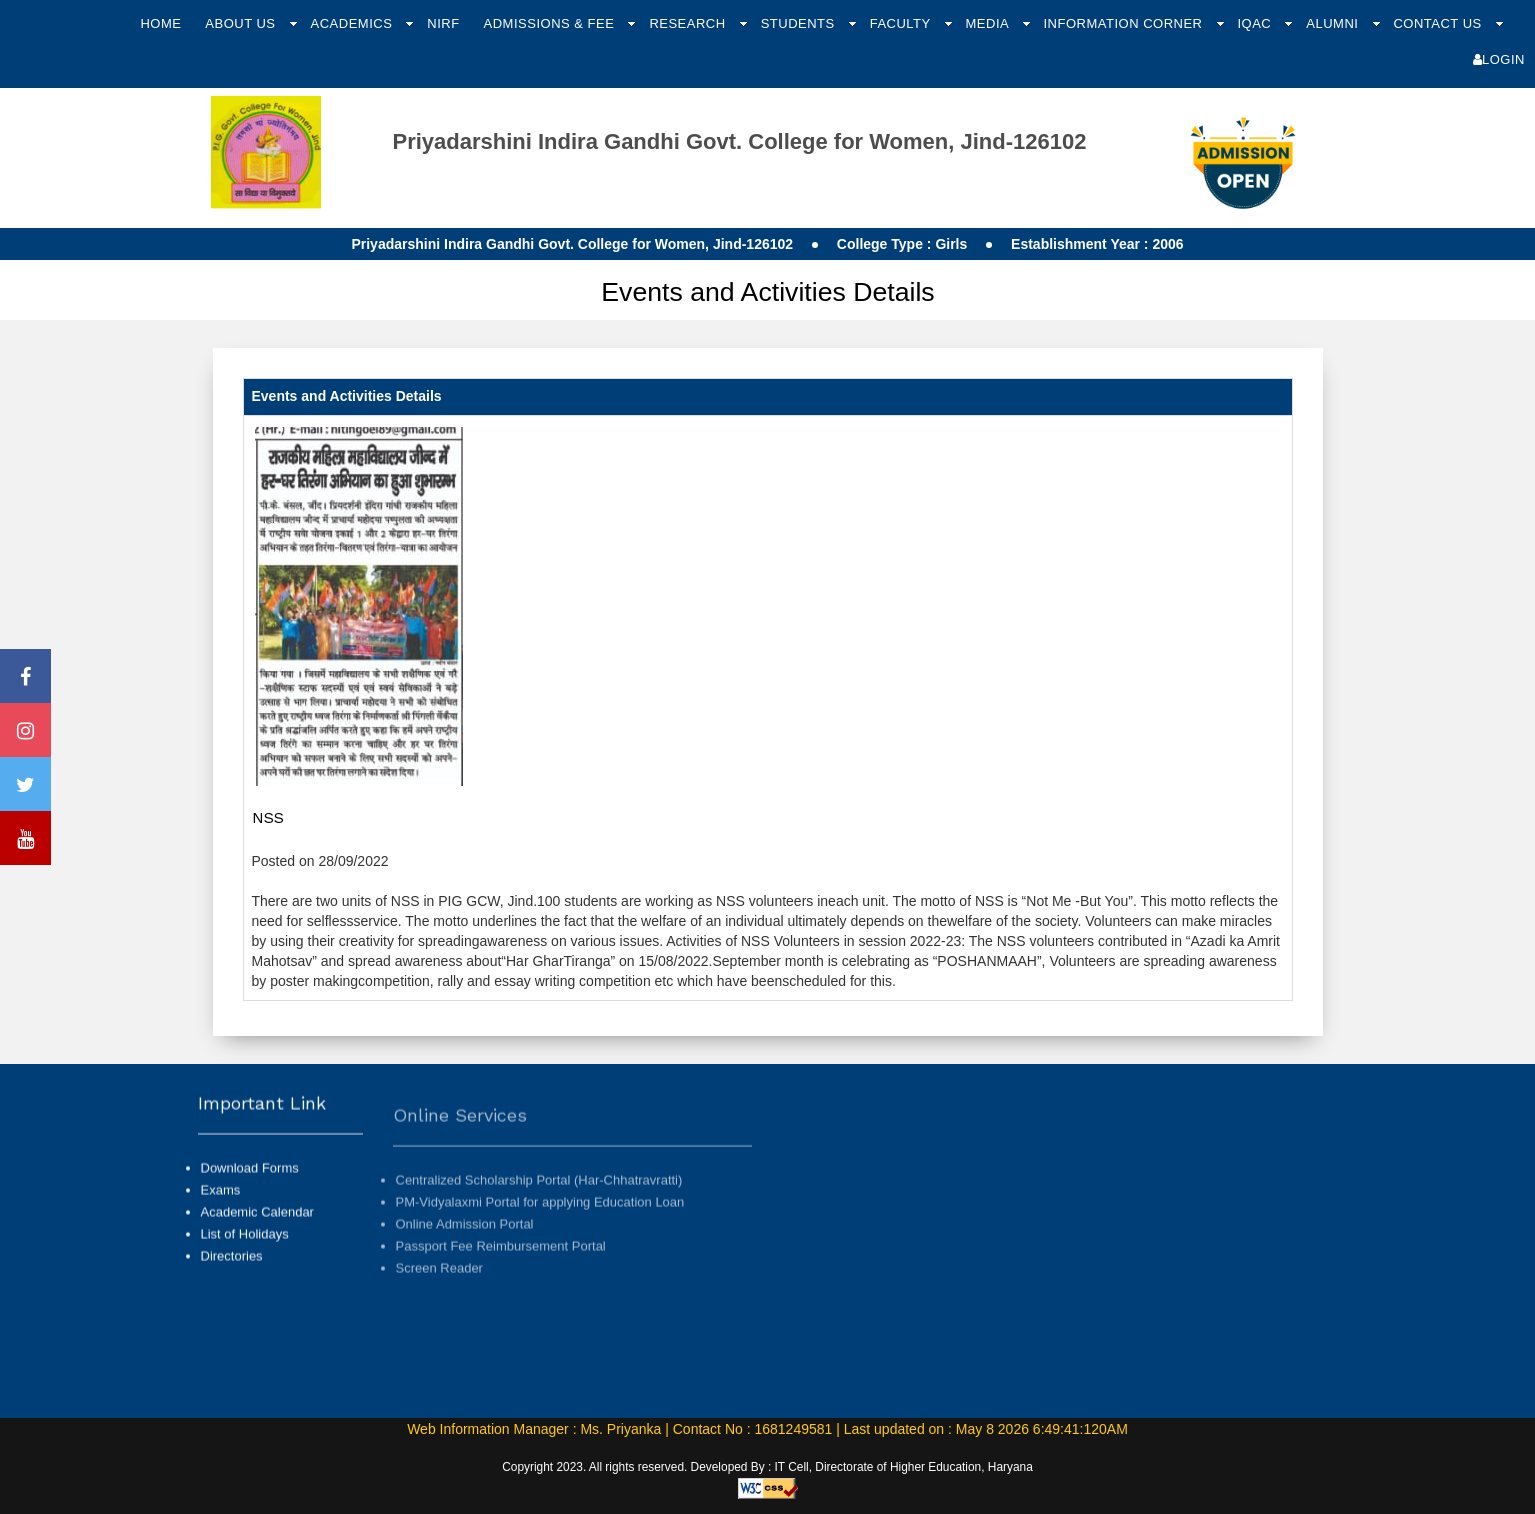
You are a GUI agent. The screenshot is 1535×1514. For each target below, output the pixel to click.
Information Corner (1124, 23)
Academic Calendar (257, 1228)
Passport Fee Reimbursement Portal (501, 1280)
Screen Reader (439, 1302)
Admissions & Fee (551, 23)
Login (1499, 59)
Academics (354, 23)
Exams (221, 1206)
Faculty (902, 23)
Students (800, 23)
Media (989, 23)
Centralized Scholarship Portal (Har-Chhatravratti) (539, 1214)
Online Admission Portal (465, 1258)
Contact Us (1439, 23)
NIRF (443, 23)
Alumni (1334, 23)
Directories (232, 1273)
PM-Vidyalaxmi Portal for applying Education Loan (540, 1236)
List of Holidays (245, 1250)
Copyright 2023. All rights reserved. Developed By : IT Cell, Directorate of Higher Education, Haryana (767, 1467)
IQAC (1256, 23)
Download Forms (250, 1184)
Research (689, 23)
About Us (242, 23)
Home (160, 23)
